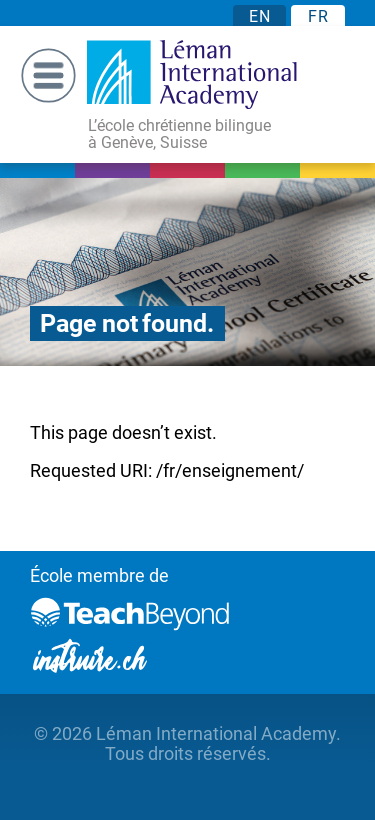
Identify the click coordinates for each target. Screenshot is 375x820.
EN (259, 16)
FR (318, 16)
